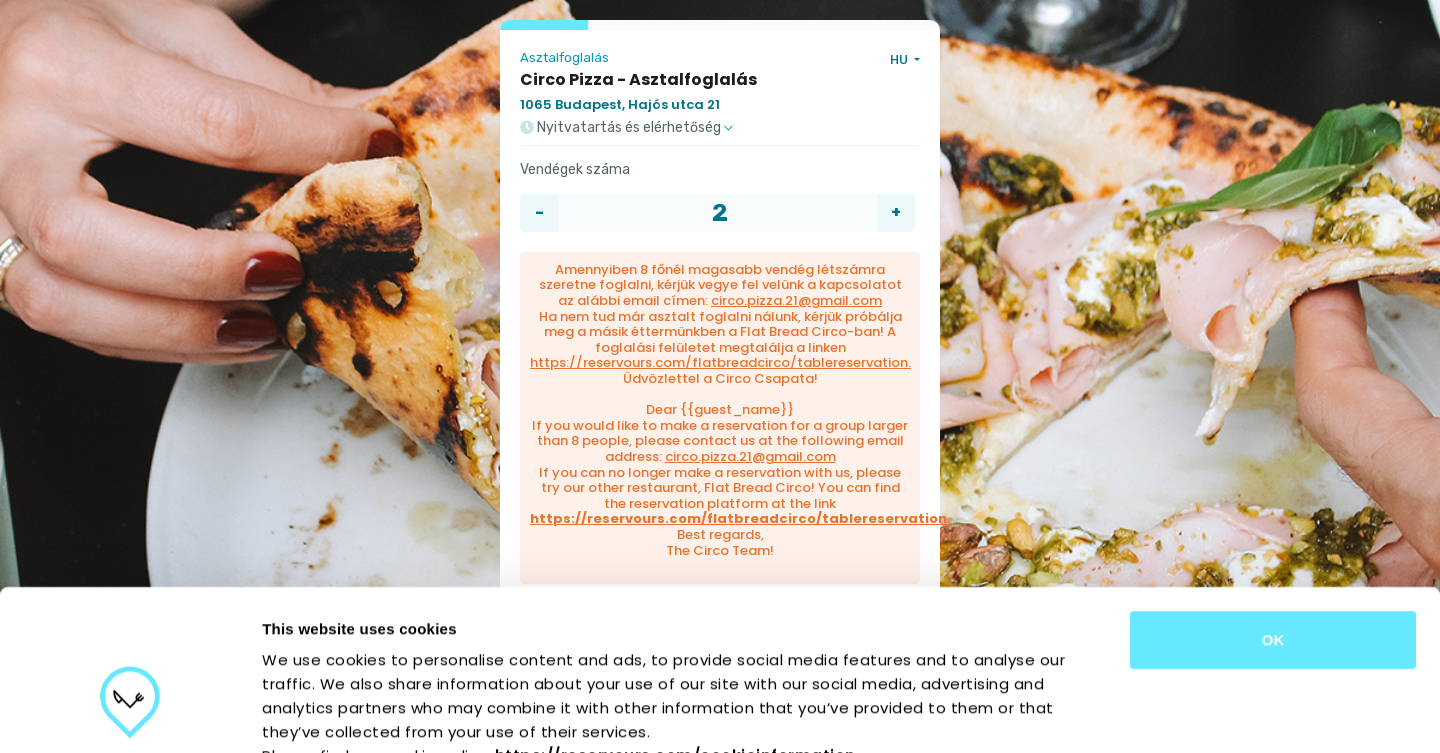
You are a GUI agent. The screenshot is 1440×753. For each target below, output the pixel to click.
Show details (1049, 713)
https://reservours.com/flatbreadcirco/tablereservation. (720, 362)
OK (1273, 516)
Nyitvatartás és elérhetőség (626, 128)
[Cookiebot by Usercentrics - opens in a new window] (129, 714)
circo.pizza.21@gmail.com (796, 300)
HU (900, 59)
